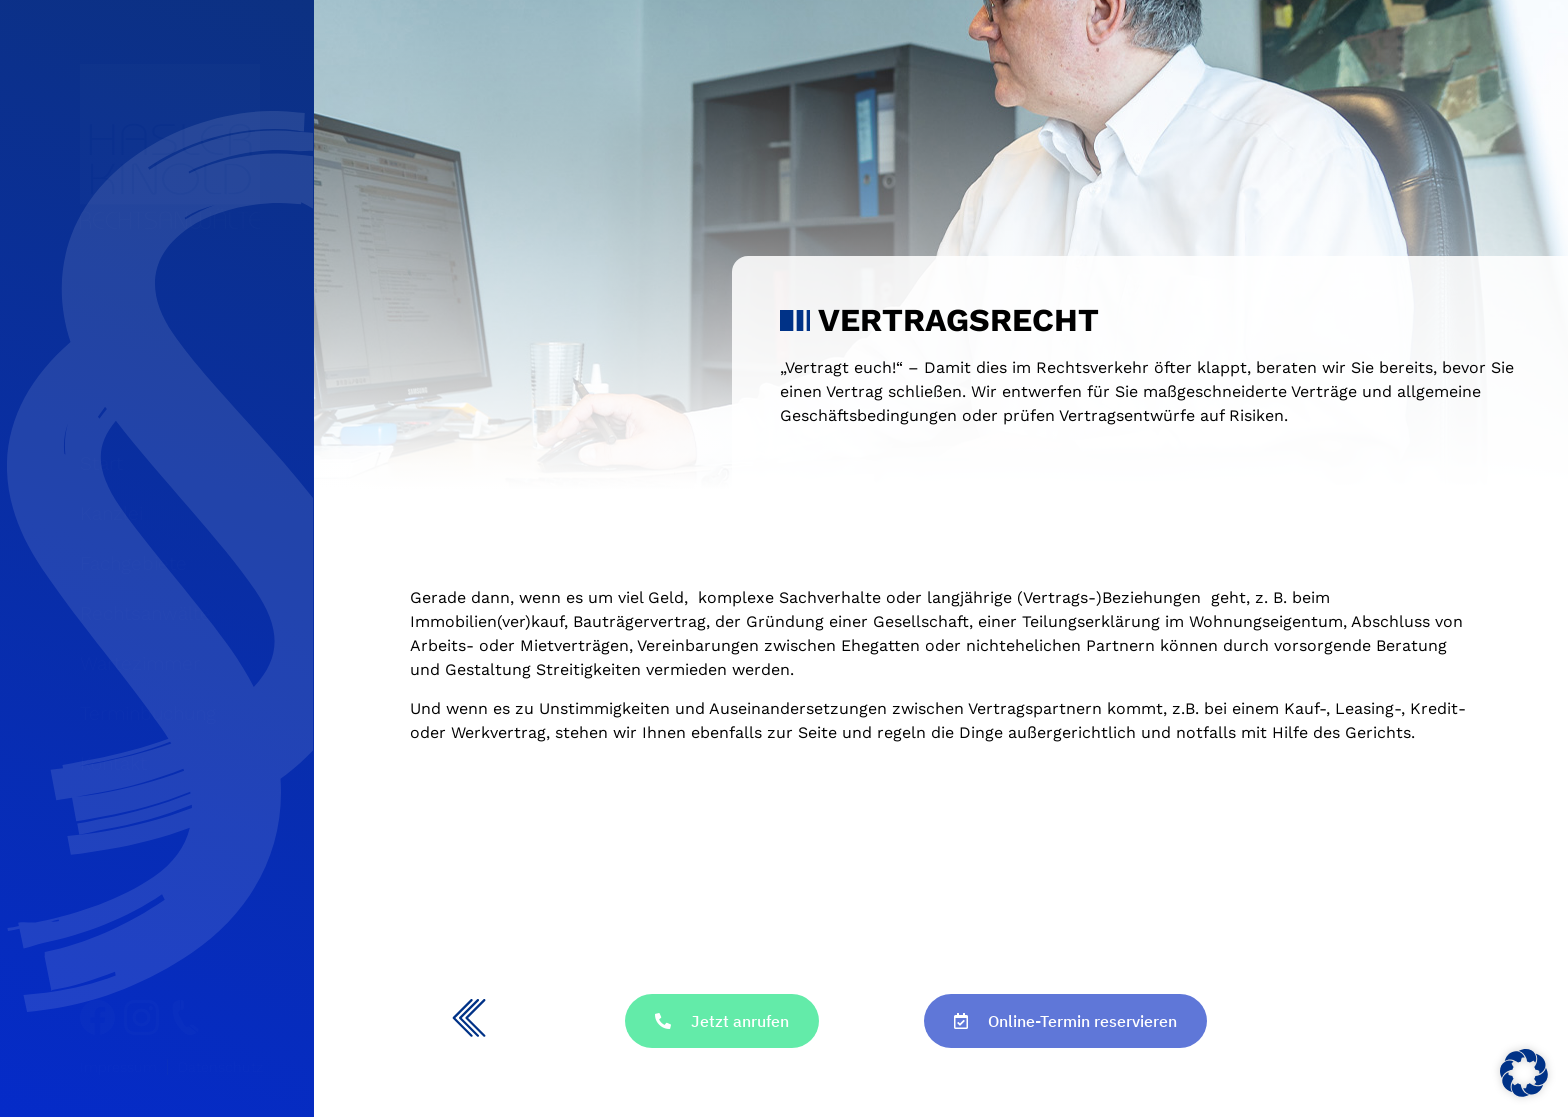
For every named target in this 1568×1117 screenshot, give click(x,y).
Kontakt (113, 763)
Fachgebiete (133, 563)
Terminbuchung (148, 713)
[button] (1524, 1073)
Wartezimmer (140, 663)
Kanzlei (111, 513)
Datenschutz (220, 1067)
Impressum (118, 1067)
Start (101, 463)
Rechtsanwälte (145, 613)
